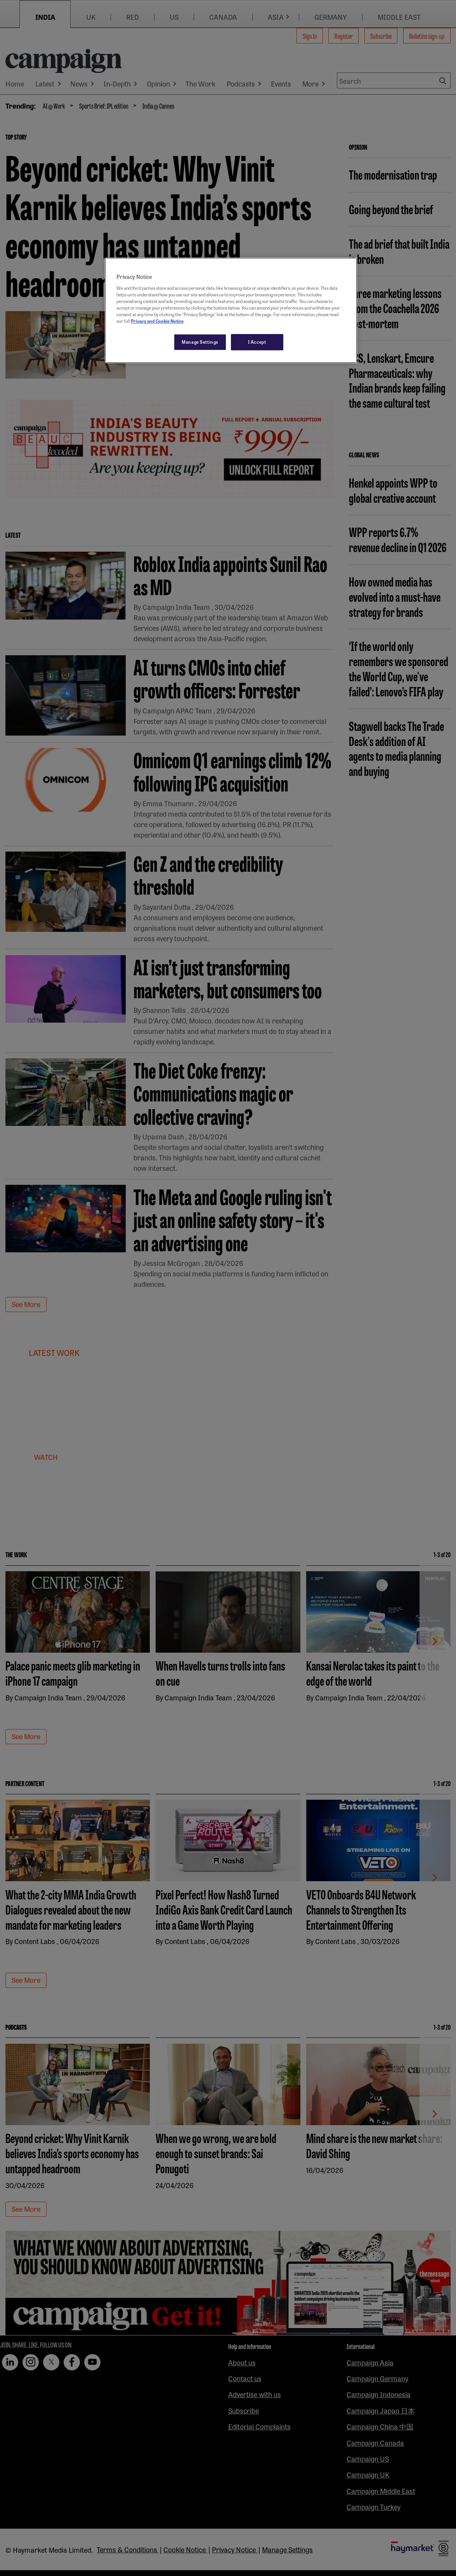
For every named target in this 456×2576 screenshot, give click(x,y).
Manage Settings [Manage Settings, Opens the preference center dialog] (200, 342)
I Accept (257, 342)
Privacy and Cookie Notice (157, 321)
